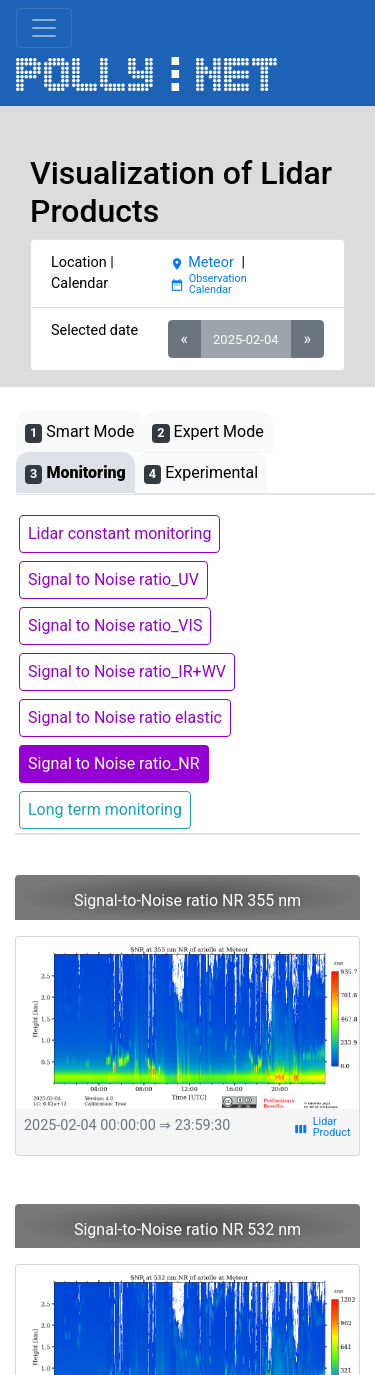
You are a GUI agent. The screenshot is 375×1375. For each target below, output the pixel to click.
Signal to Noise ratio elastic (125, 717)
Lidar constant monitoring (119, 533)
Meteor (202, 262)
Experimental (201, 473)
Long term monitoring (105, 809)
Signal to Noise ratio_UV (113, 579)
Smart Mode (79, 432)
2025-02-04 (245, 339)
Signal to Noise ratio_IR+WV (127, 671)
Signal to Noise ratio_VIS (115, 625)
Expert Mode (207, 432)
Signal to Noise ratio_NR (114, 763)
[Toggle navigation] (44, 28)
